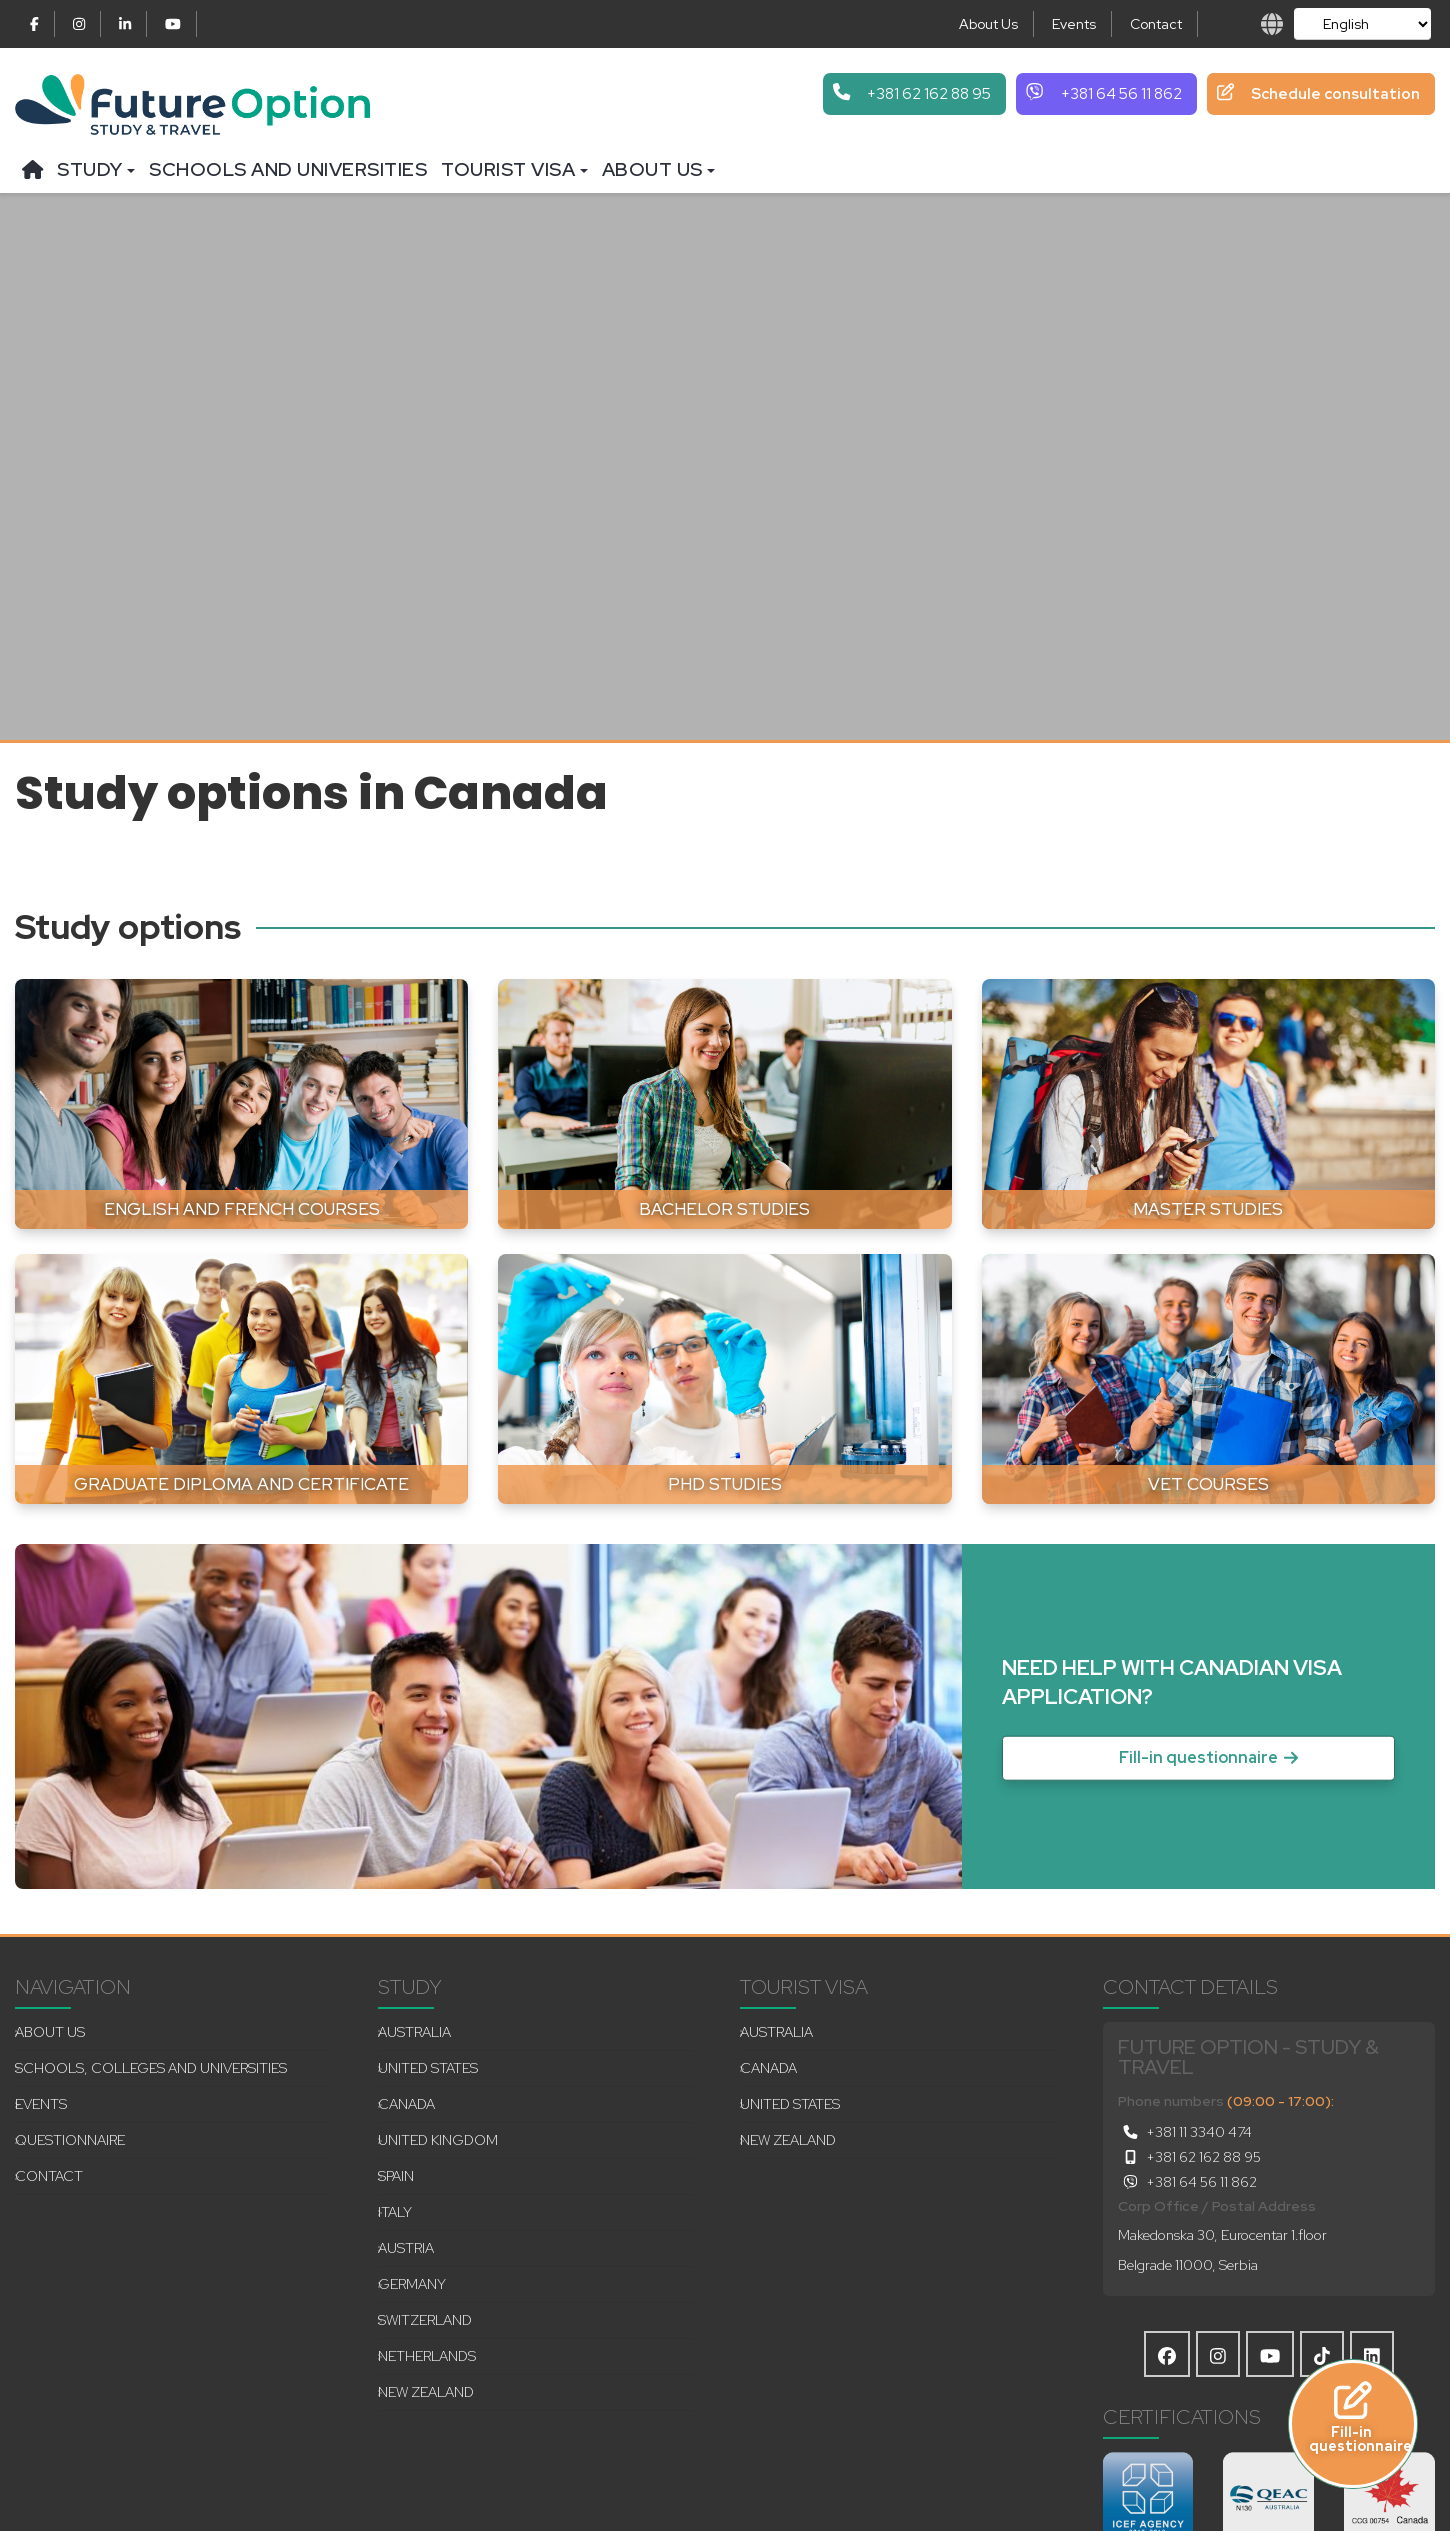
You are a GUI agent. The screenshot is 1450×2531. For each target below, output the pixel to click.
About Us (988, 24)
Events (1074, 24)
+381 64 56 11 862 (1187, 2182)
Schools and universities (288, 169)
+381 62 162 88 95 (1189, 2157)
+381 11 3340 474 (1185, 2132)
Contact (1156, 24)
